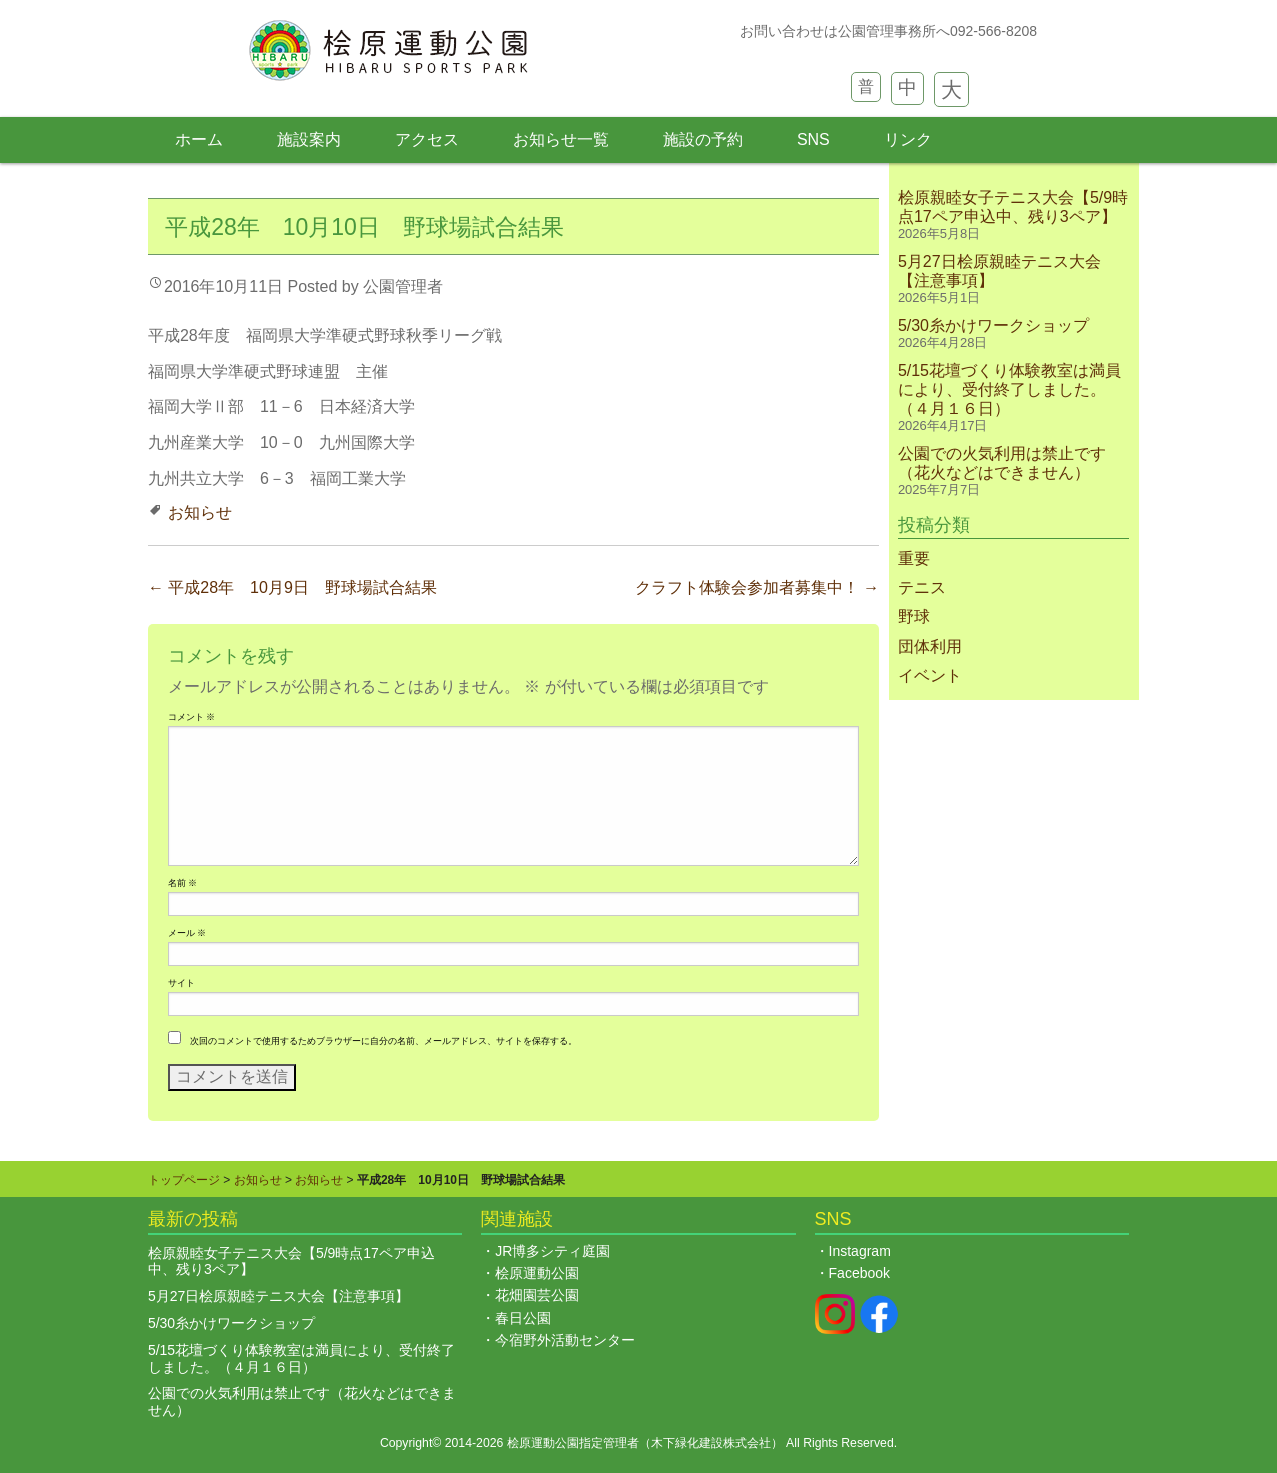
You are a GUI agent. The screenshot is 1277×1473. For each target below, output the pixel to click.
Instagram (860, 1251)
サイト (181, 983)
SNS (813, 139)
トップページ (184, 1180)
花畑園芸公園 (537, 1295)
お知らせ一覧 (561, 139)
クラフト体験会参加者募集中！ (757, 587)
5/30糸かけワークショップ (993, 325)
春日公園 (523, 1318)
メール (187, 933)
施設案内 (309, 139)
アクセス (427, 139)
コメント (191, 717)
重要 (914, 558)
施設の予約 (703, 139)
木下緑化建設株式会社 (711, 1443)
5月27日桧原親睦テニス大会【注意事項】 (278, 1296)
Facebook (859, 1273)
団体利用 (930, 646)
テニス (922, 587)
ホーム (199, 139)
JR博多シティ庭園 (552, 1251)
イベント (930, 675)
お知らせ (200, 512)
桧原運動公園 (537, 1273)
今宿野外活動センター (565, 1340)
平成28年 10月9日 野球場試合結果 (292, 587)
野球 (914, 616)
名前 (182, 883)
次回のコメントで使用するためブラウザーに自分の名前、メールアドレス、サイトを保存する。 (383, 1041)
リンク (908, 139)
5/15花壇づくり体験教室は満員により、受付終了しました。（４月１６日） (1009, 389)
